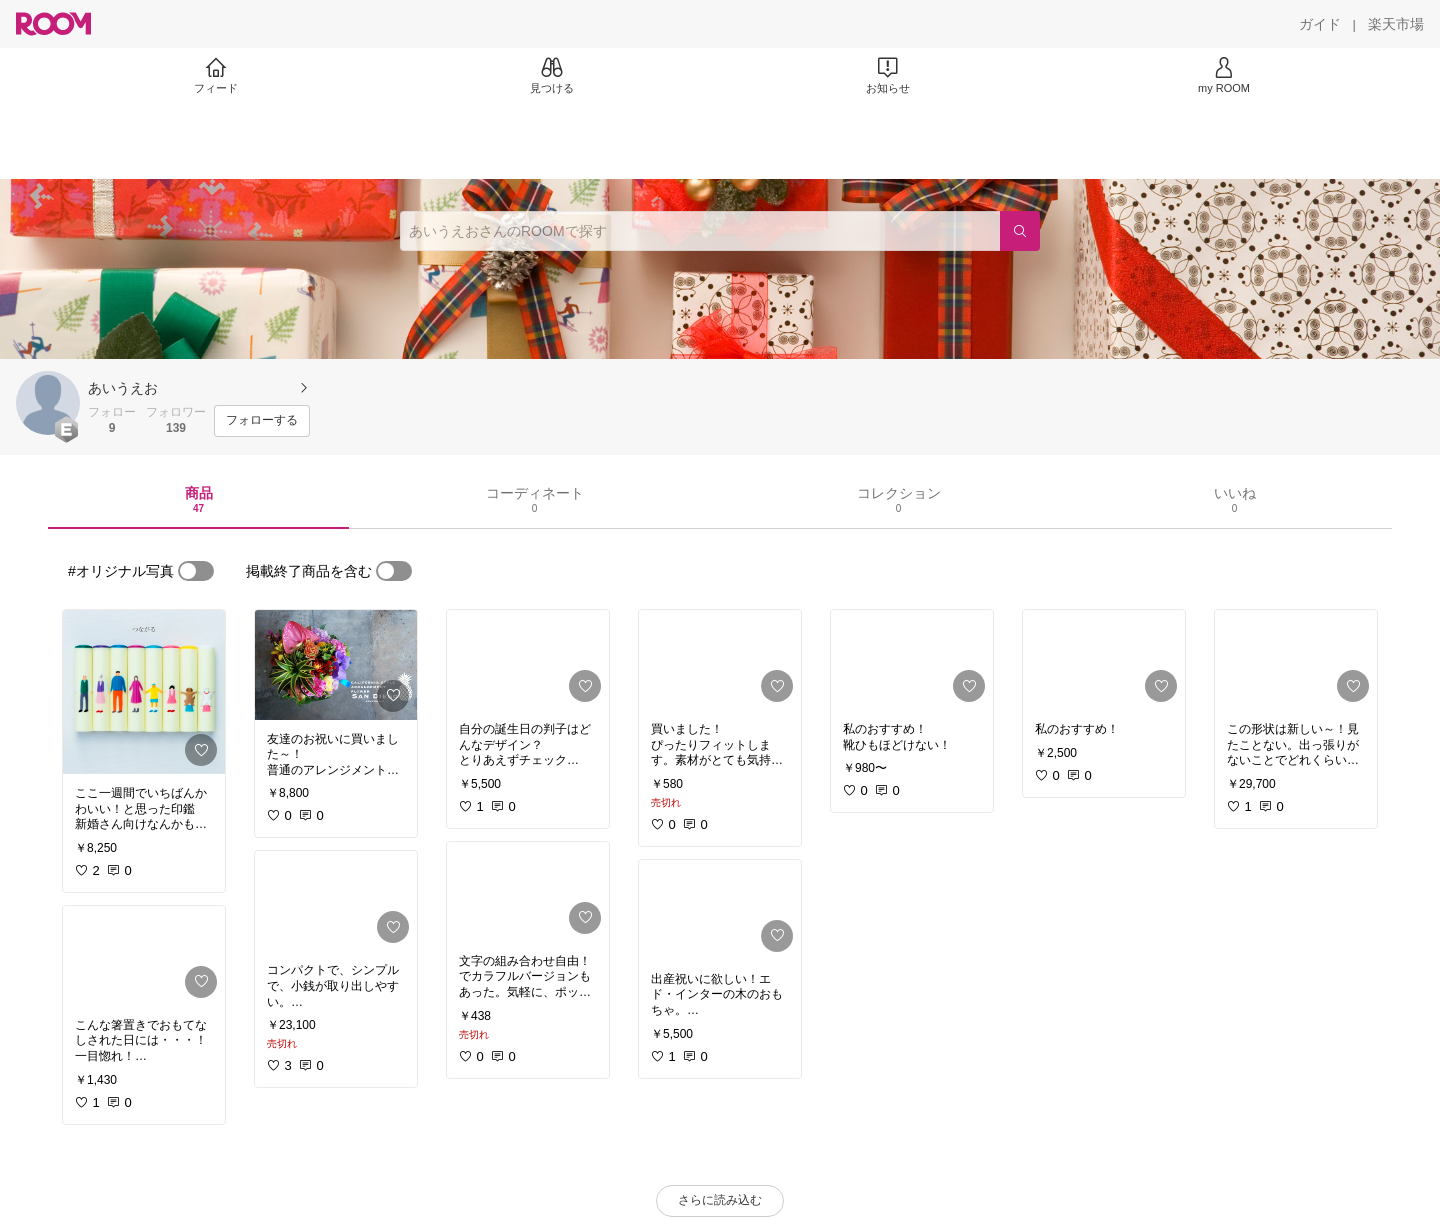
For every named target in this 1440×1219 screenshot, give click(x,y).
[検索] (1020, 231)
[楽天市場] (1396, 24)
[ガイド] (1320, 24)
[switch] (196, 571)
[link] (144, 692)
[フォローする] (262, 421)
